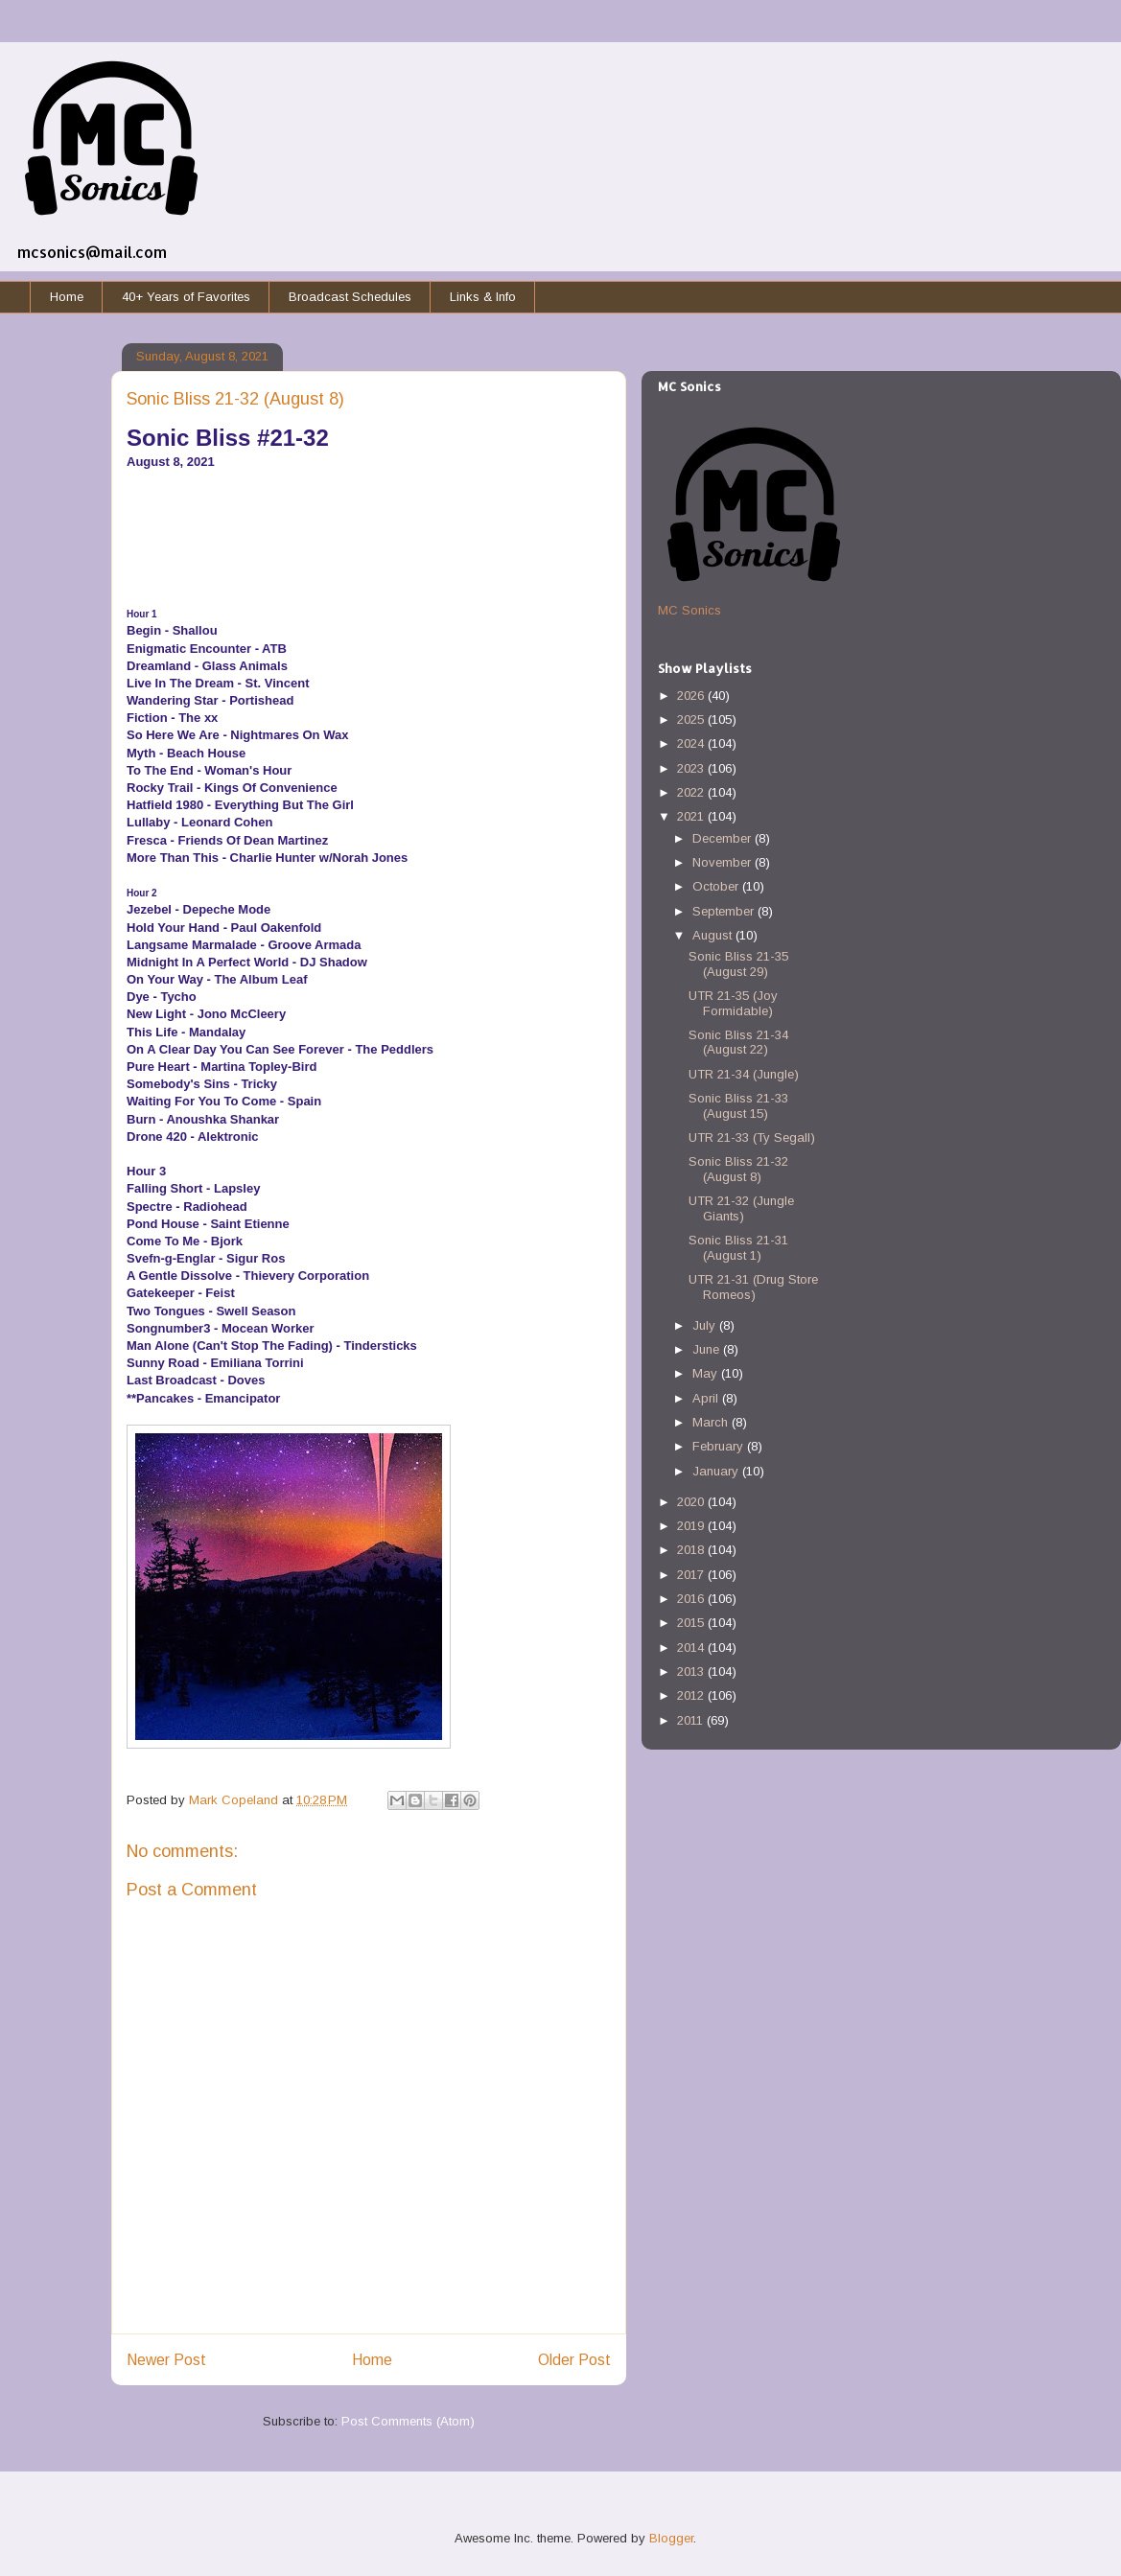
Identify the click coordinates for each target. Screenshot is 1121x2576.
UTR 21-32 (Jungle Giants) (741, 1208)
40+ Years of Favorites (186, 297)
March (712, 1422)
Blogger (671, 2538)
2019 (692, 1526)
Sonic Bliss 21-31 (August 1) (738, 1248)
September (725, 911)
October (717, 886)
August (714, 935)
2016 (692, 1598)
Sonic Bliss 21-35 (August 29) (738, 964)
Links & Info (483, 297)
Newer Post (166, 2360)
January (717, 1471)
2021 (692, 816)
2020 (692, 1502)
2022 (692, 792)
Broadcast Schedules (350, 297)
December (723, 838)
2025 (692, 719)
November (723, 862)
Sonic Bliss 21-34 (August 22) (738, 1042)
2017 (692, 1574)
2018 (692, 1550)
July (705, 1325)
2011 (692, 1720)
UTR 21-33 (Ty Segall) (752, 1137)
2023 (692, 768)
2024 (692, 743)
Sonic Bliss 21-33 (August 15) (738, 1106)
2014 (692, 1647)
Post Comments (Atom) (408, 2421)
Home (66, 297)
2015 (692, 1622)
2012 (692, 1695)
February (719, 1446)
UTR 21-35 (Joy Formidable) (733, 1003)
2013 (692, 1671)
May (706, 1373)
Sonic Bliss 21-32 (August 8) (738, 1169)
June (707, 1349)
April (707, 1398)
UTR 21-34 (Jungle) (744, 1074)
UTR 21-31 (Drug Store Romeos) (753, 1287)
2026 (692, 695)
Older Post (574, 2360)
